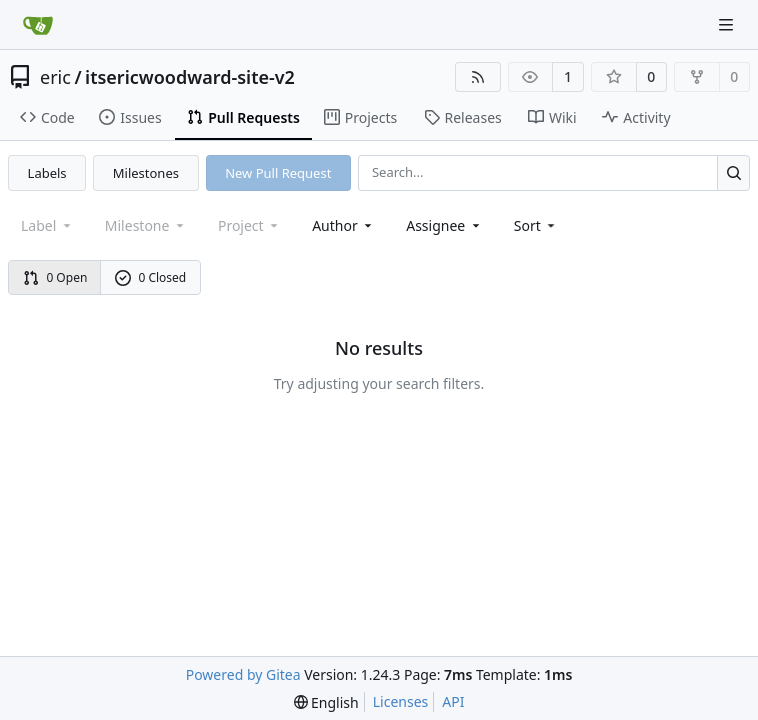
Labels (47, 173)
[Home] (38, 25)
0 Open (55, 277)
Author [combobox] (343, 225)
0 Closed (151, 277)
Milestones (146, 173)
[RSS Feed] (478, 77)
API (453, 701)
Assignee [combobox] (444, 225)
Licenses (401, 701)
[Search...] (733, 172)
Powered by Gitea (243, 674)
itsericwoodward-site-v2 (190, 77)
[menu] (536, 225)
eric (55, 77)
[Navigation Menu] (728, 24)
